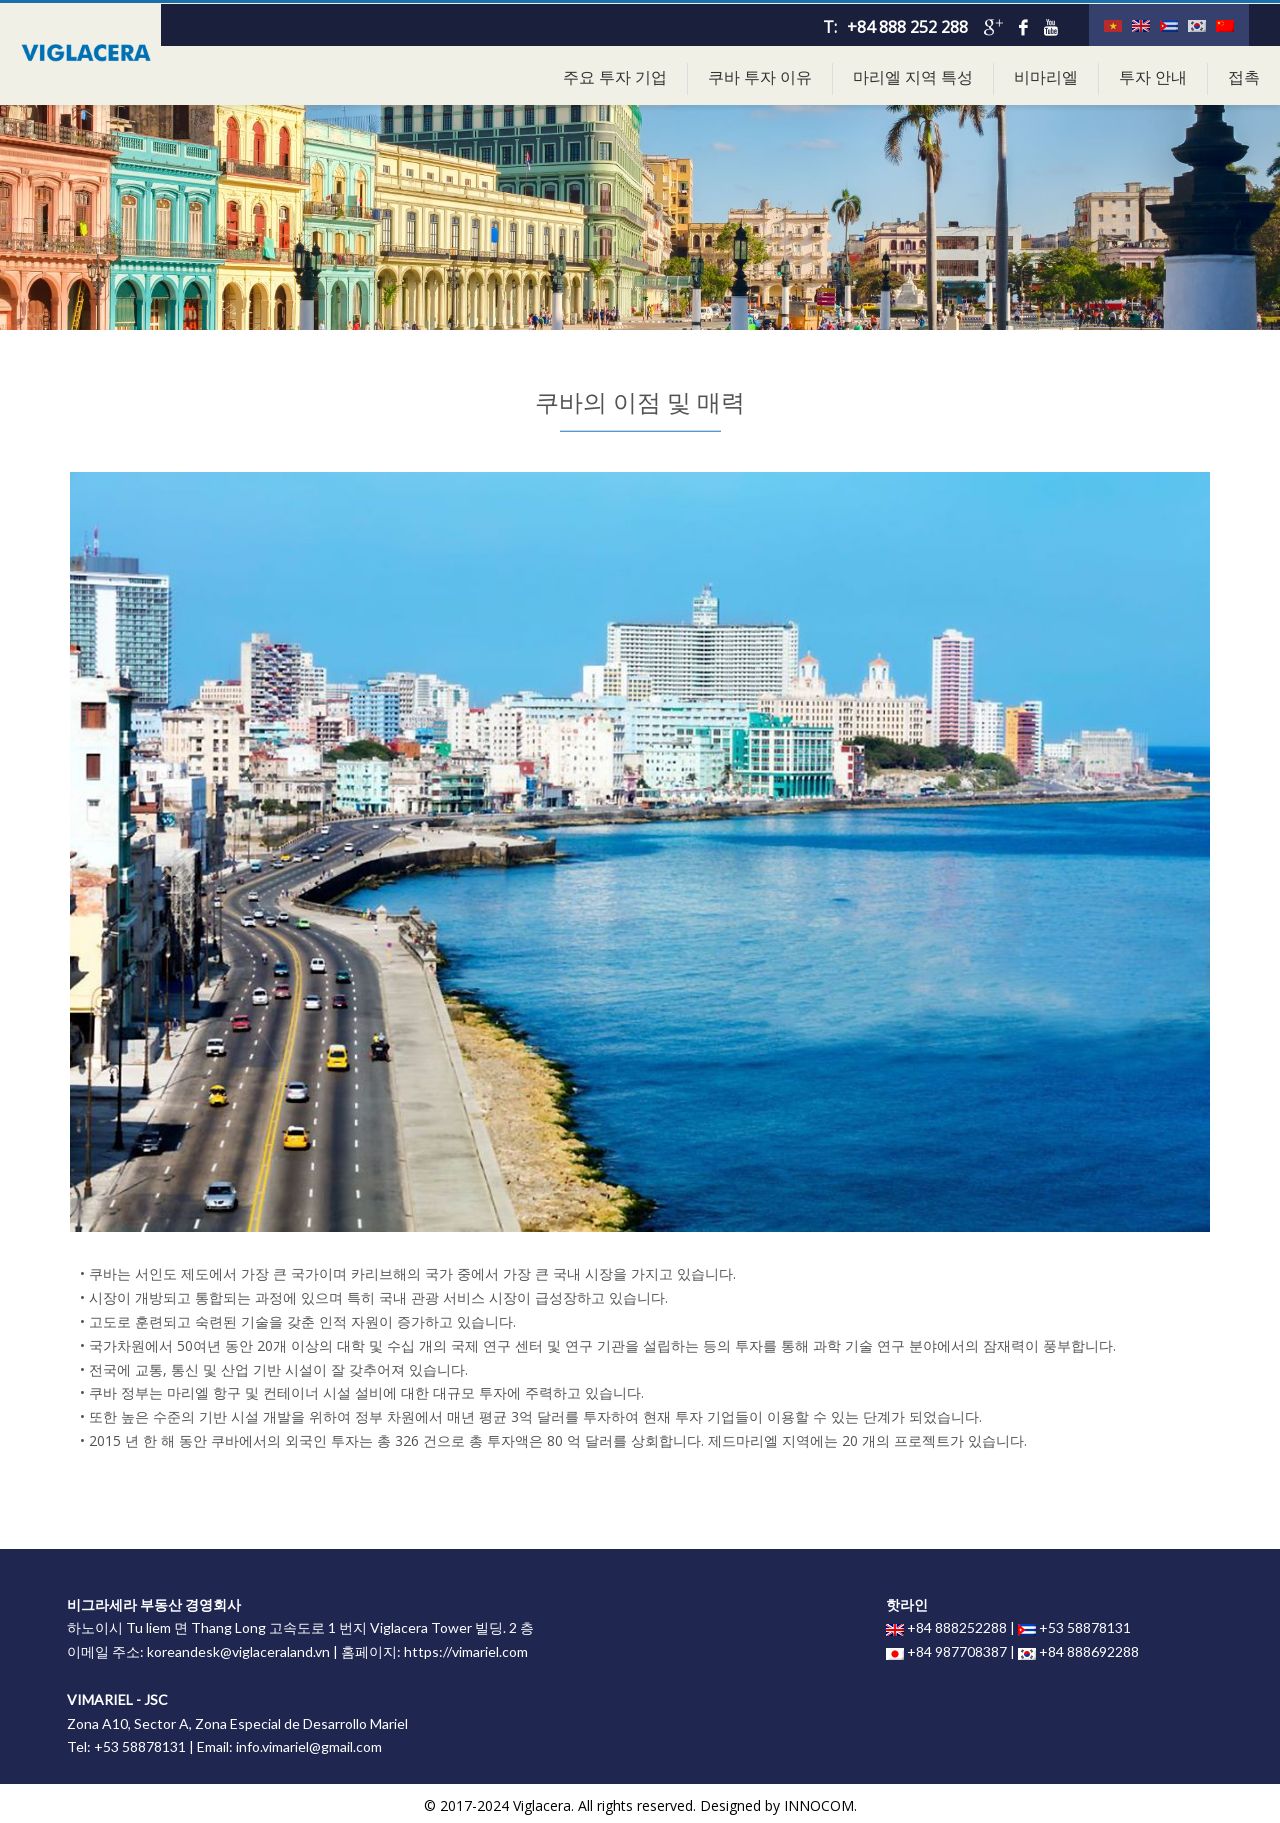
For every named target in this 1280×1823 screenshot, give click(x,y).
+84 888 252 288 (907, 27)
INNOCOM (819, 1805)
